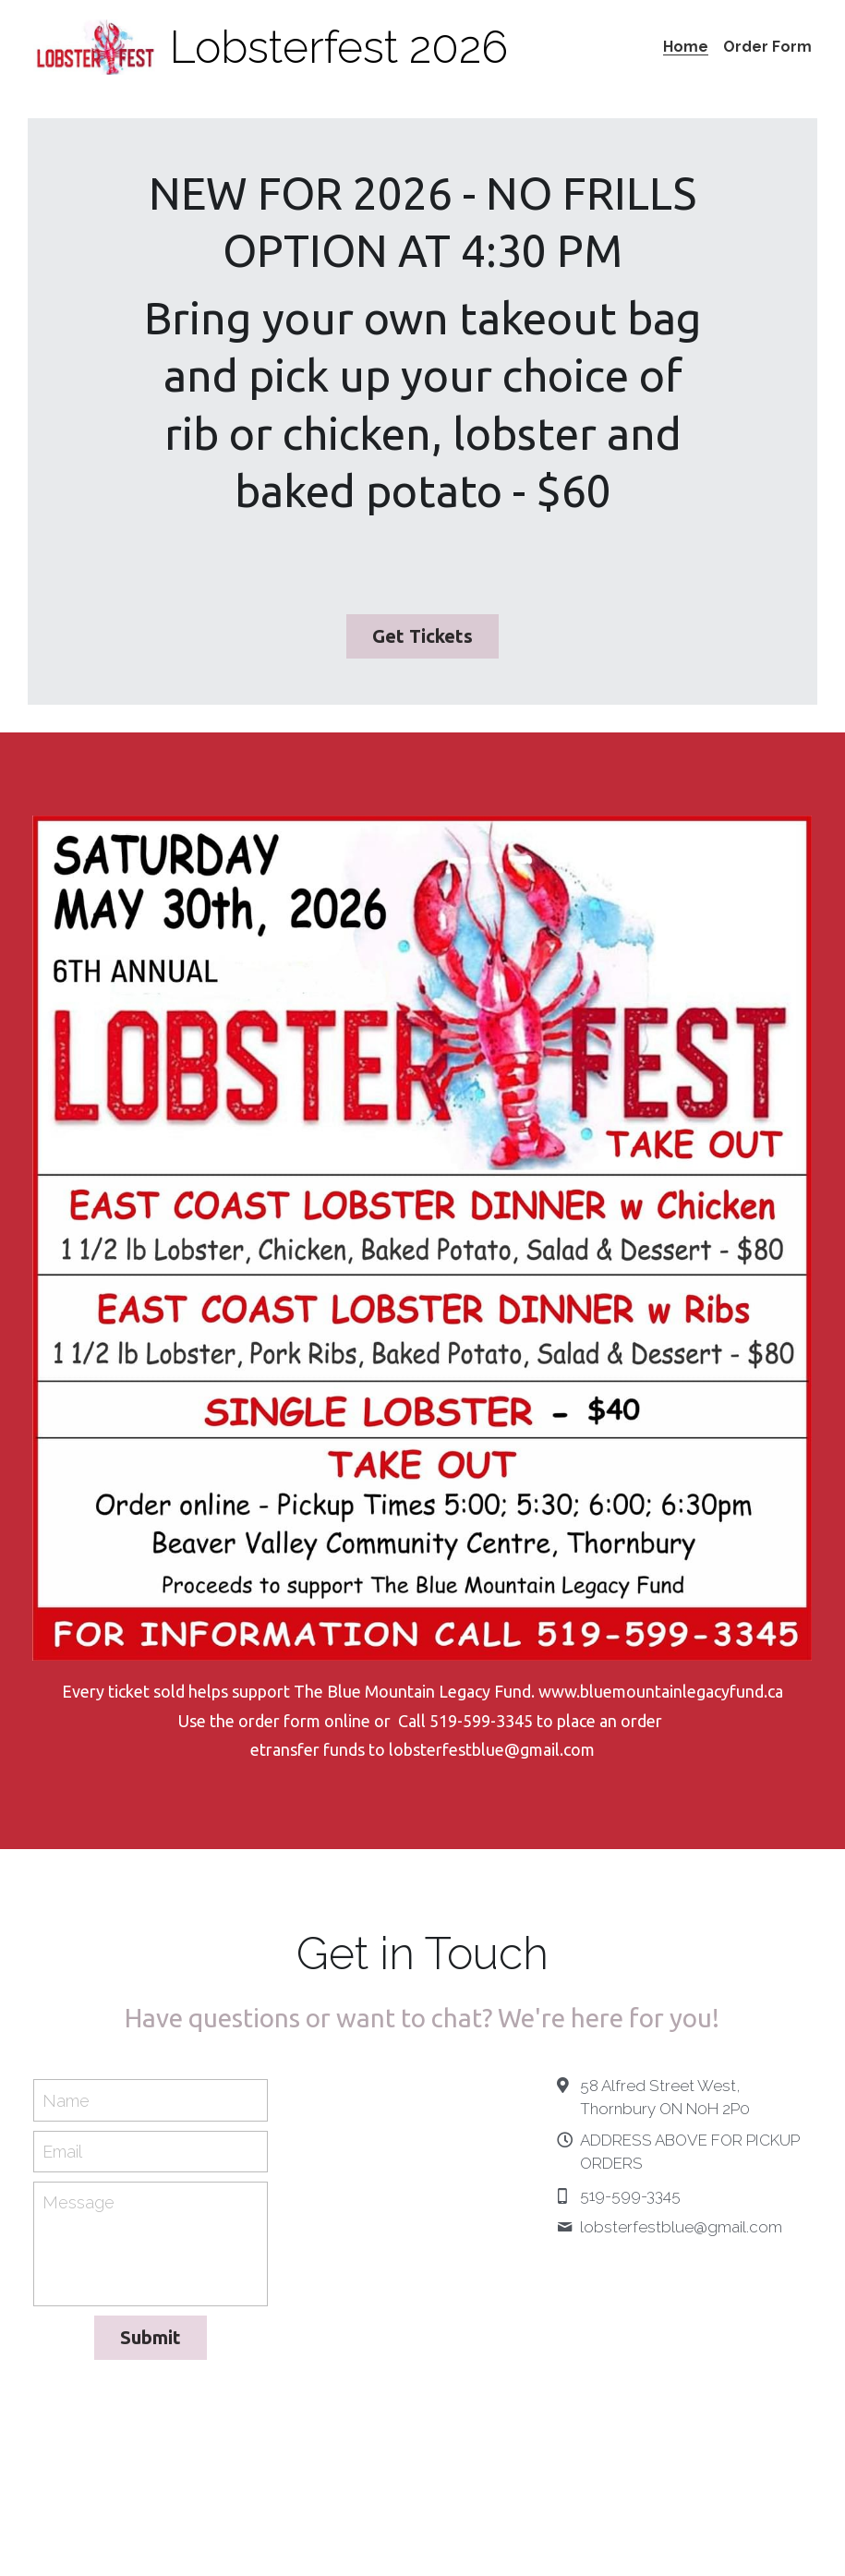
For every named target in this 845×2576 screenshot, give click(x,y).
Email (62, 2155)
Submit (150, 2341)
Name (66, 2103)
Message (78, 2206)
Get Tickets (422, 637)
